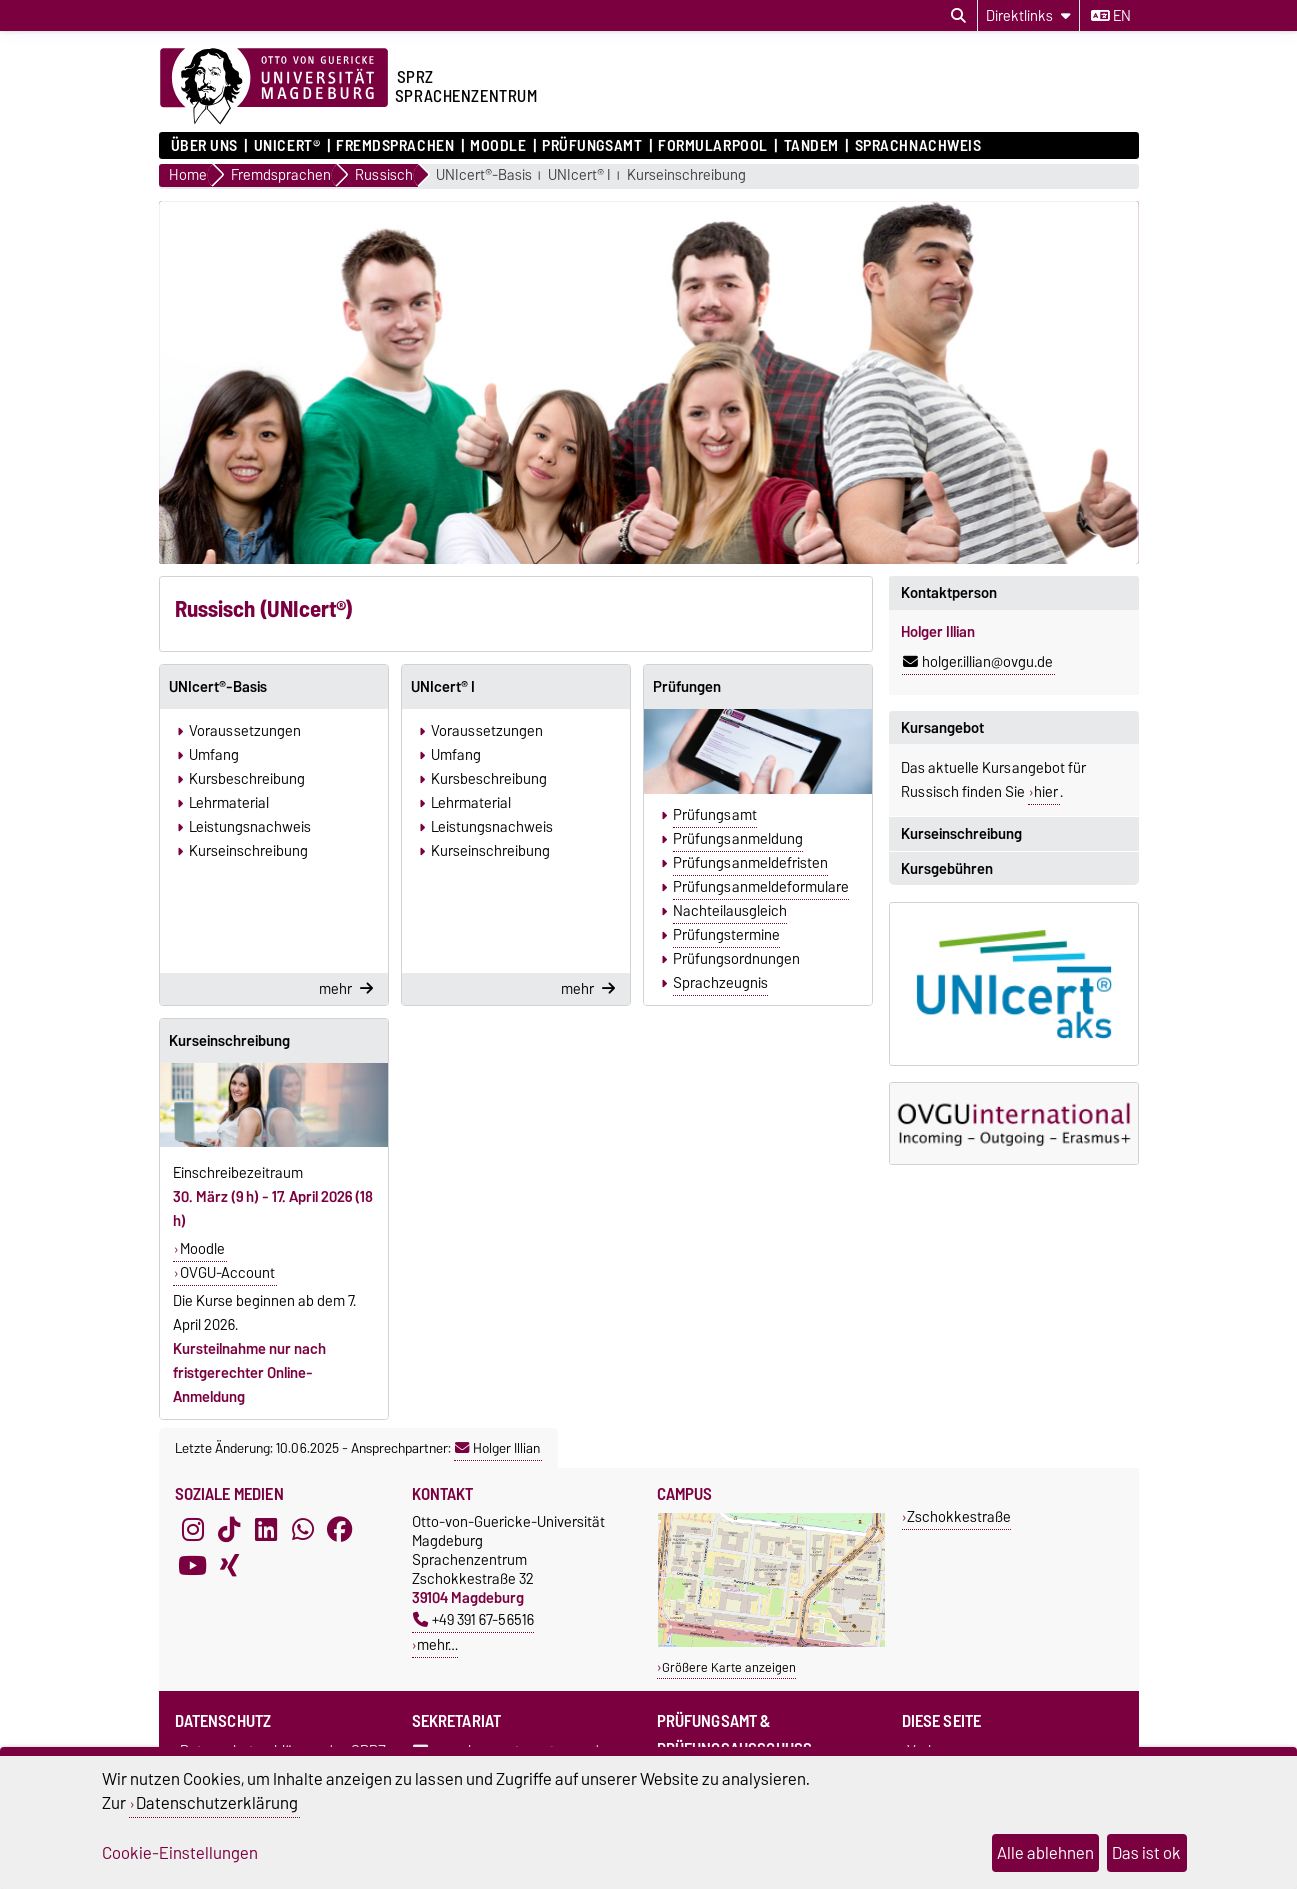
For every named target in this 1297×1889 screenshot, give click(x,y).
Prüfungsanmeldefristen (750, 863)
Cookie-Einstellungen (180, 1853)
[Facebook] (340, 1530)
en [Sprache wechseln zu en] (1111, 16)
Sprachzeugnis (720, 983)
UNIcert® (287, 146)
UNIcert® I (579, 175)
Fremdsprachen (395, 146)
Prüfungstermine (726, 935)
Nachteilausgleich (730, 911)
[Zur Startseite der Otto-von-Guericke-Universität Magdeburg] (274, 87)
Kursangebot (942, 728)
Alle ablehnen (1045, 1853)
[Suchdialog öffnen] (958, 16)
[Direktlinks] (1028, 15)
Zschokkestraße (959, 1516)
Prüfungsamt (592, 146)
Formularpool (713, 146)
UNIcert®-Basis (484, 175)
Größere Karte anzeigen (729, 1667)
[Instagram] (193, 1530)
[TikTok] (229, 1530)
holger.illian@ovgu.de (978, 662)
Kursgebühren (947, 869)
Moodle (498, 146)
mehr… (437, 1644)
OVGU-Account (227, 1273)
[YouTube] (193, 1566)
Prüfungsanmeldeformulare (761, 887)
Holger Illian (497, 1448)
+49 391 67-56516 (473, 1619)
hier (1046, 792)
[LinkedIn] (266, 1530)
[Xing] (229, 1566)
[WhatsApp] (303, 1530)
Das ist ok (1146, 1853)
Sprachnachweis (918, 146)
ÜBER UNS (204, 146)
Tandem (811, 146)
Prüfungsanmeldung (738, 839)
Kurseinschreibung (686, 175)
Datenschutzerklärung (217, 1803)
